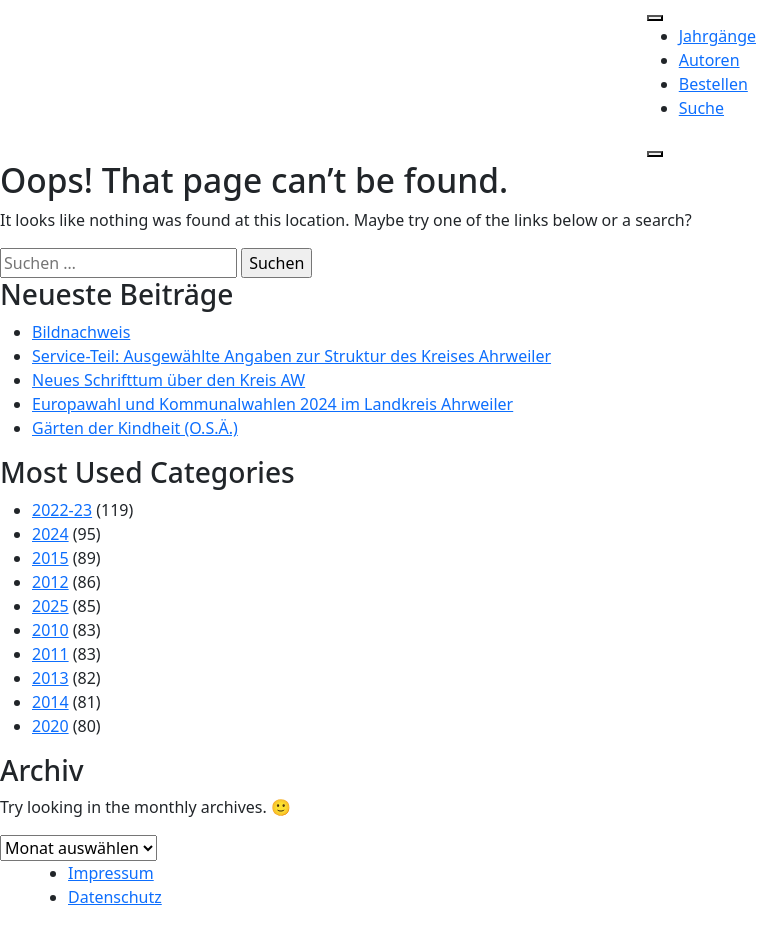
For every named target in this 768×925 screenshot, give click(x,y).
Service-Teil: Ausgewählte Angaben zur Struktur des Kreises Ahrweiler (291, 356)
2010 (50, 630)
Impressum (111, 873)
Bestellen (713, 84)
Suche (701, 108)
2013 (50, 678)
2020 (50, 726)
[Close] (655, 154)
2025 (50, 606)
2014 (50, 702)
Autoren (709, 60)
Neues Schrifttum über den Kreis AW (168, 380)
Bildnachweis (81, 332)
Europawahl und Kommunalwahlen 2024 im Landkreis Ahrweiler (272, 404)
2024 (50, 534)
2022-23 (62, 510)
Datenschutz (115, 897)
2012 (50, 582)
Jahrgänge (717, 36)
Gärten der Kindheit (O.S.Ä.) (135, 428)
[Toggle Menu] (655, 18)
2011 (50, 654)
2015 (50, 558)
